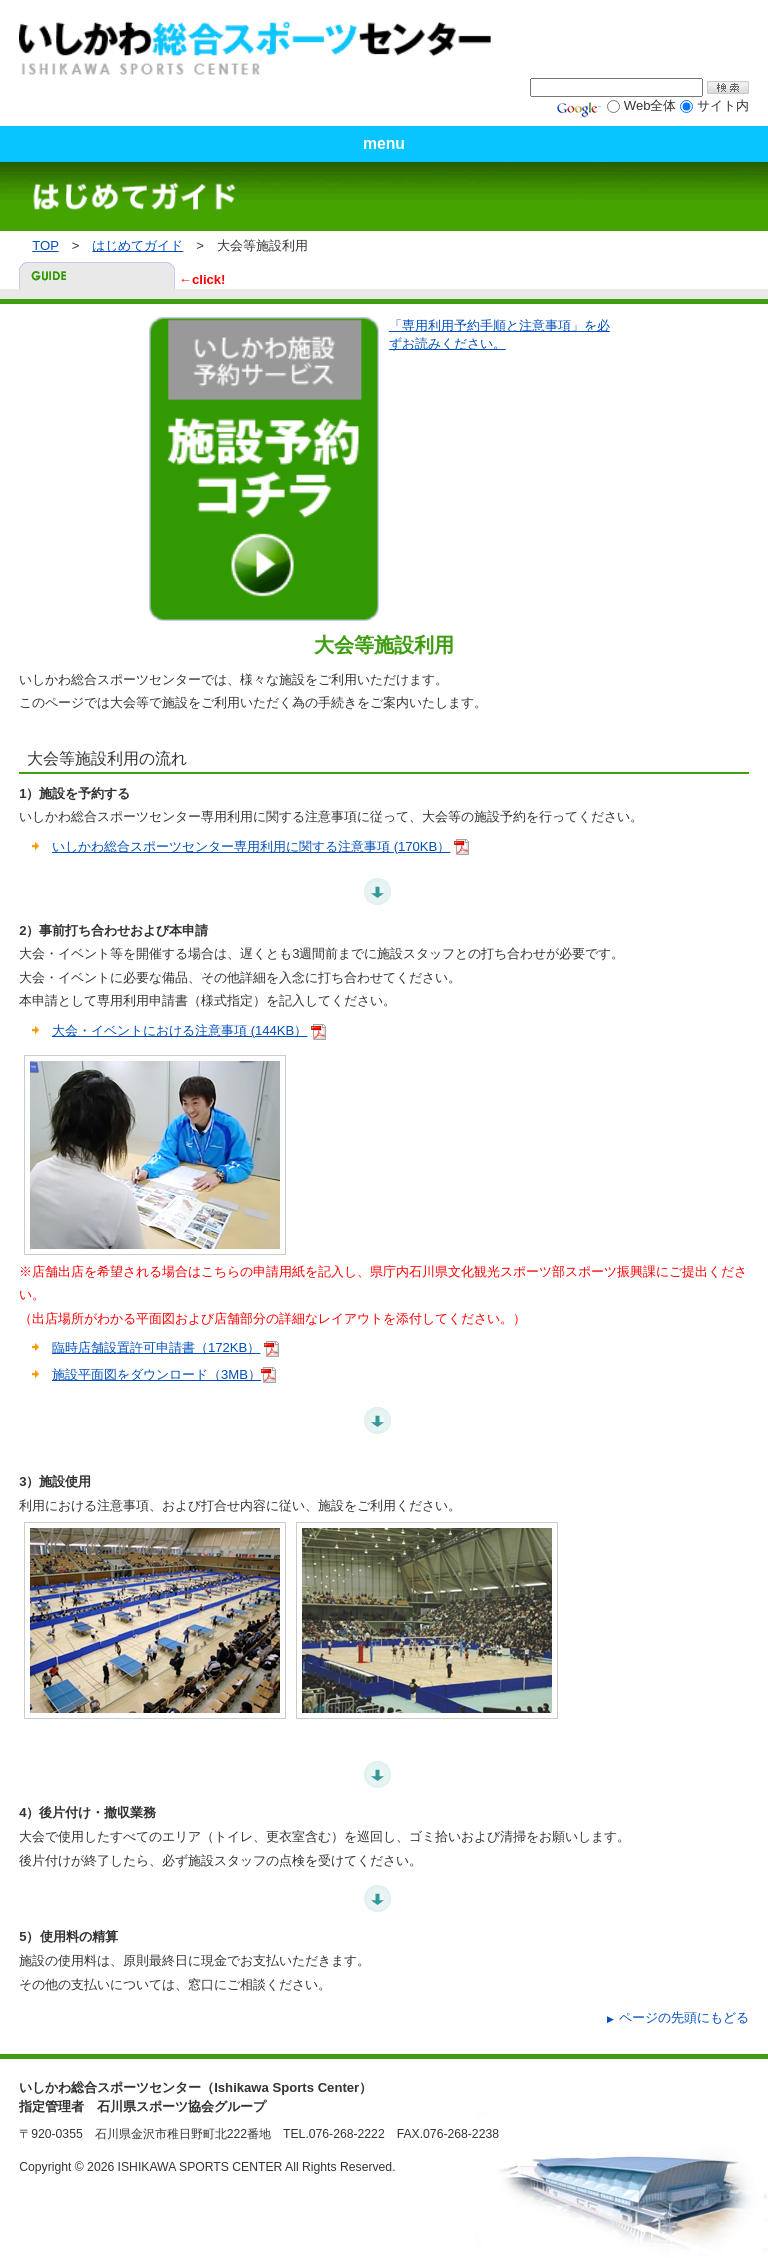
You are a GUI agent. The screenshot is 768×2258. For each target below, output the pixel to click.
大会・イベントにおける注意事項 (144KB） (179, 1030)
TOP (45, 245)
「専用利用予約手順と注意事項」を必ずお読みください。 (499, 334)
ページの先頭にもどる (684, 2017)
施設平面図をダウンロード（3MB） (156, 1374)
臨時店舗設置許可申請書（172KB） (156, 1347)
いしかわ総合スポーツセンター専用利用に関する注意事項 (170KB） (251, 846)
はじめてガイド (137, 245)
